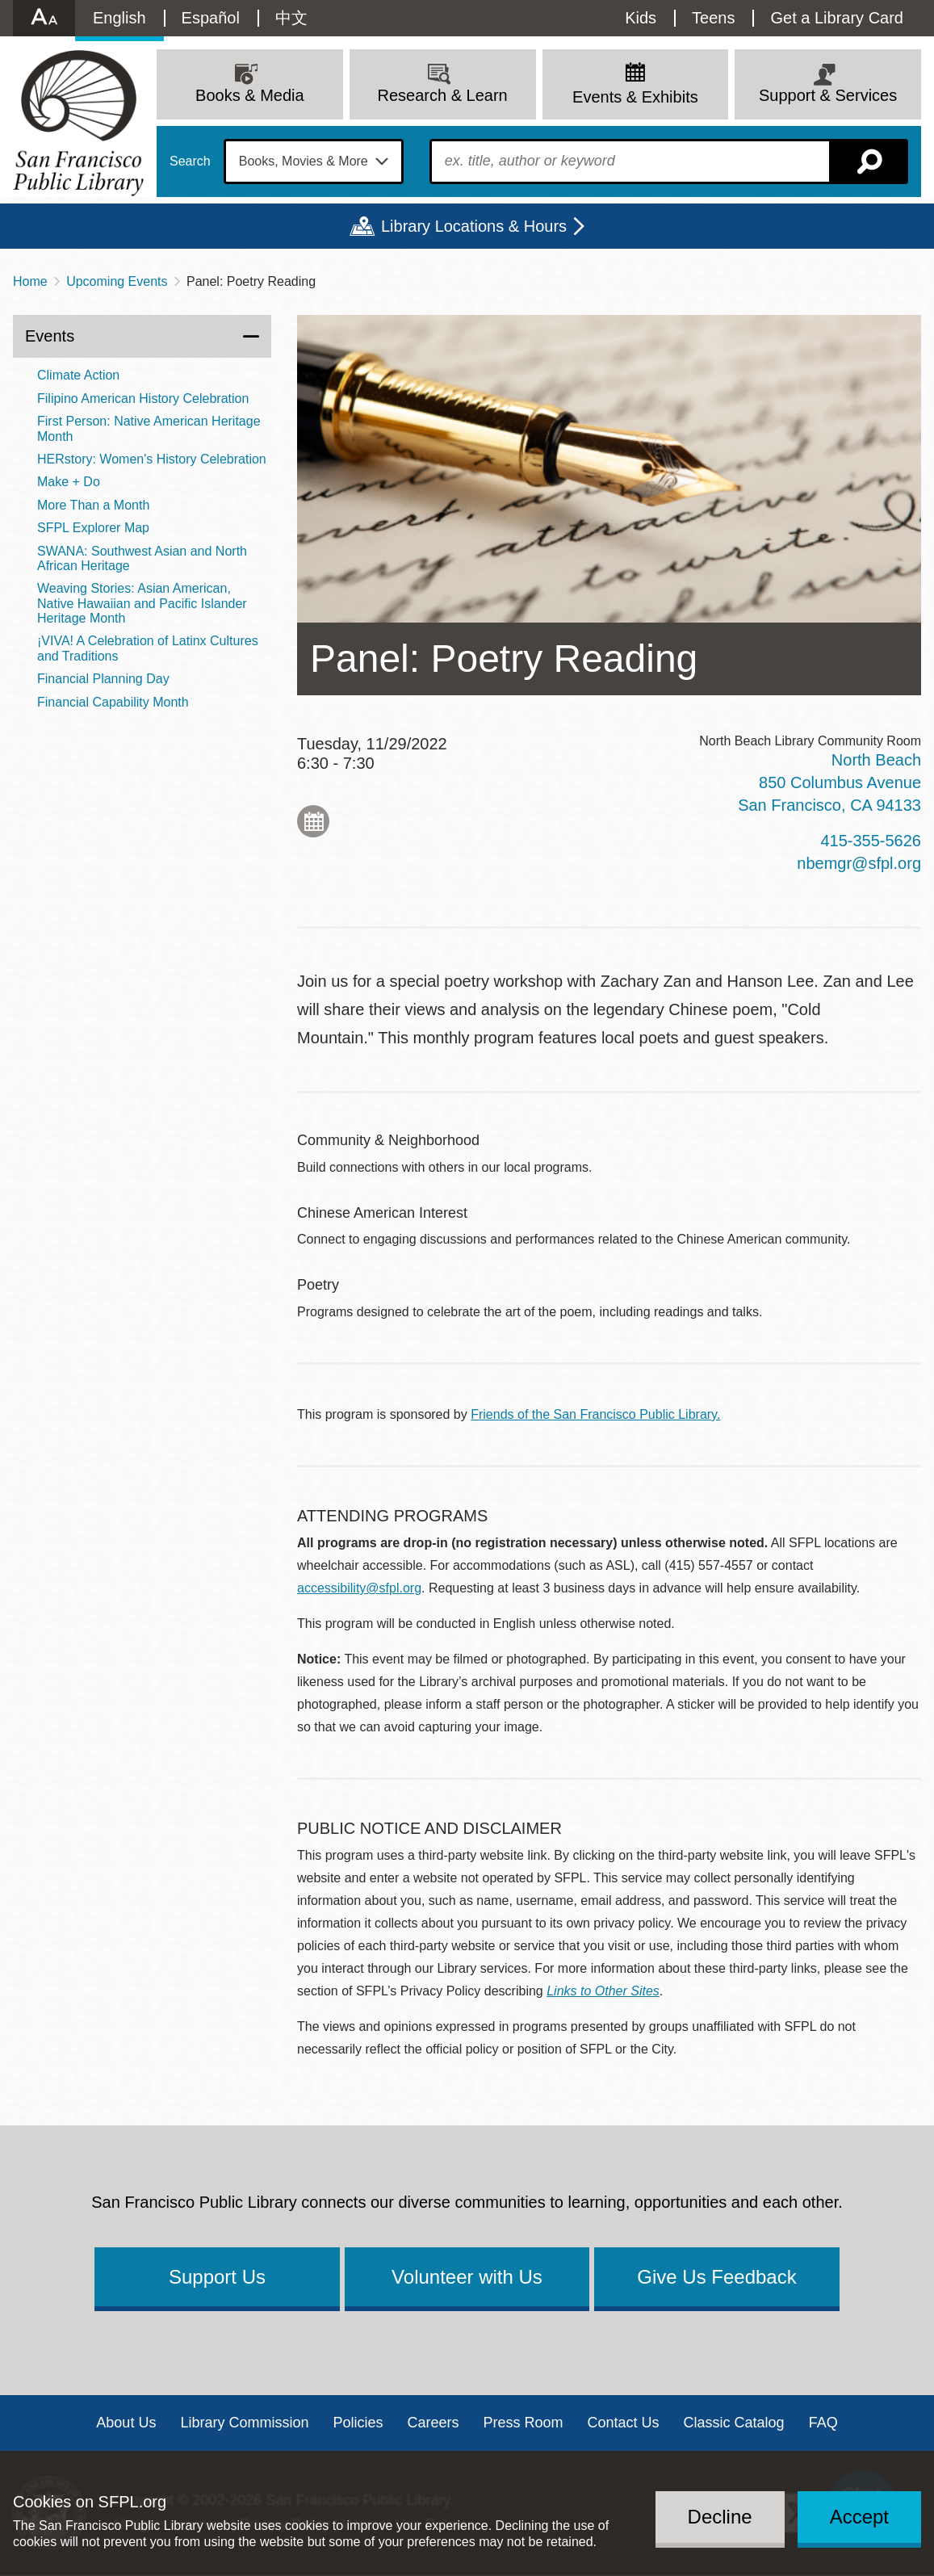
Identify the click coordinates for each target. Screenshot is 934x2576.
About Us (126, 2422)
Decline (720, 2517)
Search (190, 161)
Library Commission (244, 2422)
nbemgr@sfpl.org (859, 863)
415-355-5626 (870, 841)
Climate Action (78, 375)
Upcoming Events (116, 281)
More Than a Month (93, 505)
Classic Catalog (734, 2422)
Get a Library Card (836, 18)
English (119, 18)
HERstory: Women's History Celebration (151, 459)
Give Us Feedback (716, 2277)
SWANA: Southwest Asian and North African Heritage (142, 558)
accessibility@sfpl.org (359, 1588)
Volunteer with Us (467, 2277)
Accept (859, 2517)
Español (211, 18)
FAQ (823, 2422)
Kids (640, 18)
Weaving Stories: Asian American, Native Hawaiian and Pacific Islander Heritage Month (142, 603)
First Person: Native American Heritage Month (149, 428)
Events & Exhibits (635, 97)
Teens (713, 18)
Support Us (217, 2277)
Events (49, 336)
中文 (291, 18)
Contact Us (624, 2422)
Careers (433, 2422)
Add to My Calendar (313, 821)
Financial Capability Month (113, 702)
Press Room (523, 2422)
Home (30, 281)
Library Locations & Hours (474, 226)
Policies (358, 2422)
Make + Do (68, 482)
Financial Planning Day (103, 679)
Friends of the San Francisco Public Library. (595, 1414)
